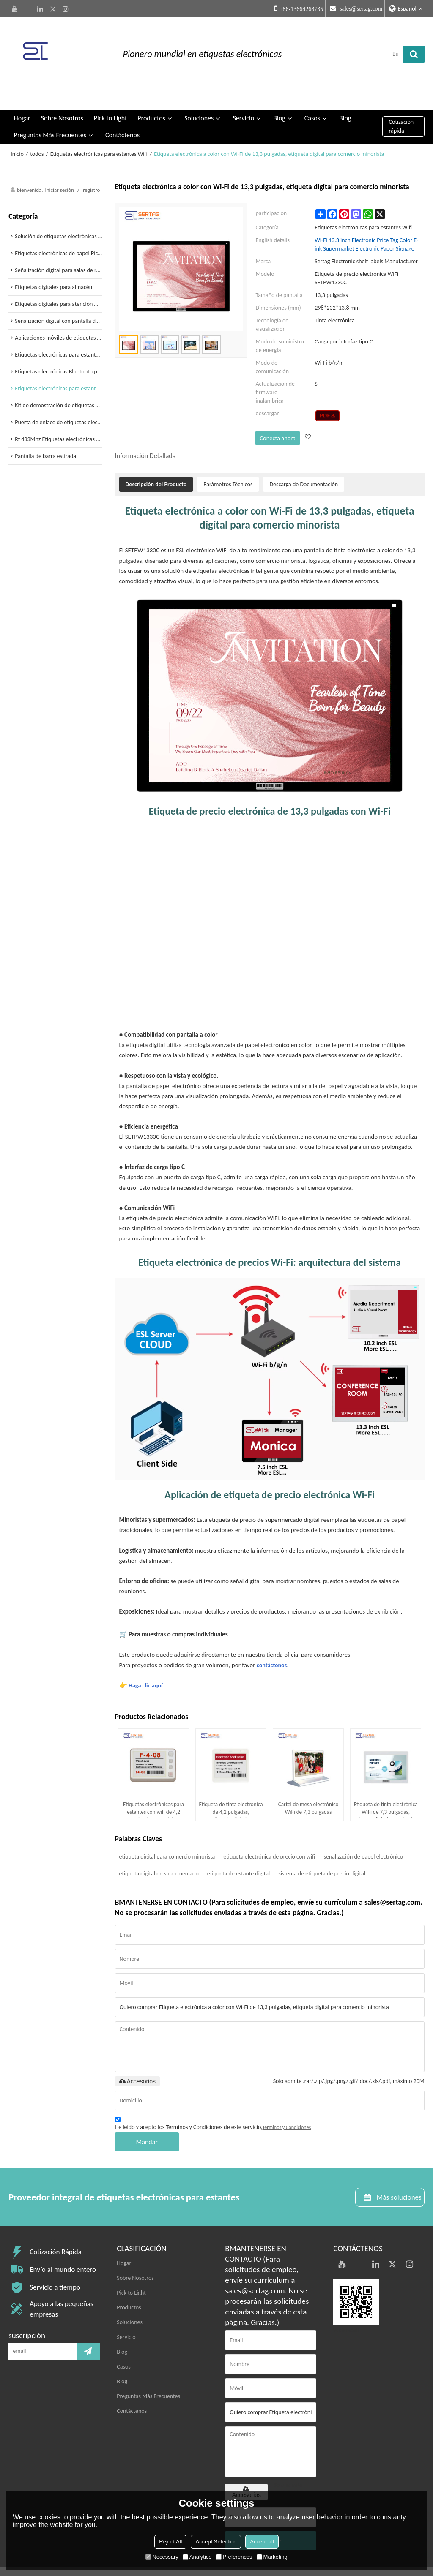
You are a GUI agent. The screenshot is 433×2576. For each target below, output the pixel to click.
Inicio (17, 129)
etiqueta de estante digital (238, 1847)
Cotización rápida (401, 101)
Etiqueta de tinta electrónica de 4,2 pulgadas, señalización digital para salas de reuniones (231, 1783)
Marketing (272, 2557)
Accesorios (137, 2054)
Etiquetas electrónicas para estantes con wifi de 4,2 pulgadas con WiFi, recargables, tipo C (153, 1783)
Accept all (262, 2541)
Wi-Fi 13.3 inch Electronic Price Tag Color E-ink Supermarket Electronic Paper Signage (366, 220)
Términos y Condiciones (287, 2101)
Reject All (170, 2541)
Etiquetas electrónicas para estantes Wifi (99, 129)
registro (91, 165)
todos (37, 129)
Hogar (22, 93)
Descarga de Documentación (303, 458)
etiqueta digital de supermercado (159, 1847)
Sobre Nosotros (62, 93)
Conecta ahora (277, 412)
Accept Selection (215, 2541)
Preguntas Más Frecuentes (50, 110)
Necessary (161, 2557)
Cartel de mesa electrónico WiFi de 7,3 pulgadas (308, 1783)
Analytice (197, 2557)
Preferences (234, 2557)
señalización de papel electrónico (363, 1830)
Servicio (243, 93)
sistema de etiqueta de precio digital (321, 1847)
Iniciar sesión (59, 165)
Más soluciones (395, 2171)
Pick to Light (110, 93)
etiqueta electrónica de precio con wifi (269, 1830)
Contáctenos (122, 110)
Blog (279, 93)
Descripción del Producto (156, 458)
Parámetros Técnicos (227, 458)
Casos (312, 93)
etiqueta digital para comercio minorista (167, 1830)
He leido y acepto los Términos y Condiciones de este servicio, (213, 2098)
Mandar (147, 2116)
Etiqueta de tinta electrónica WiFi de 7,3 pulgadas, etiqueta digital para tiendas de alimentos (386, 1783)
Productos (151, 93)
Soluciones (199, 93)
